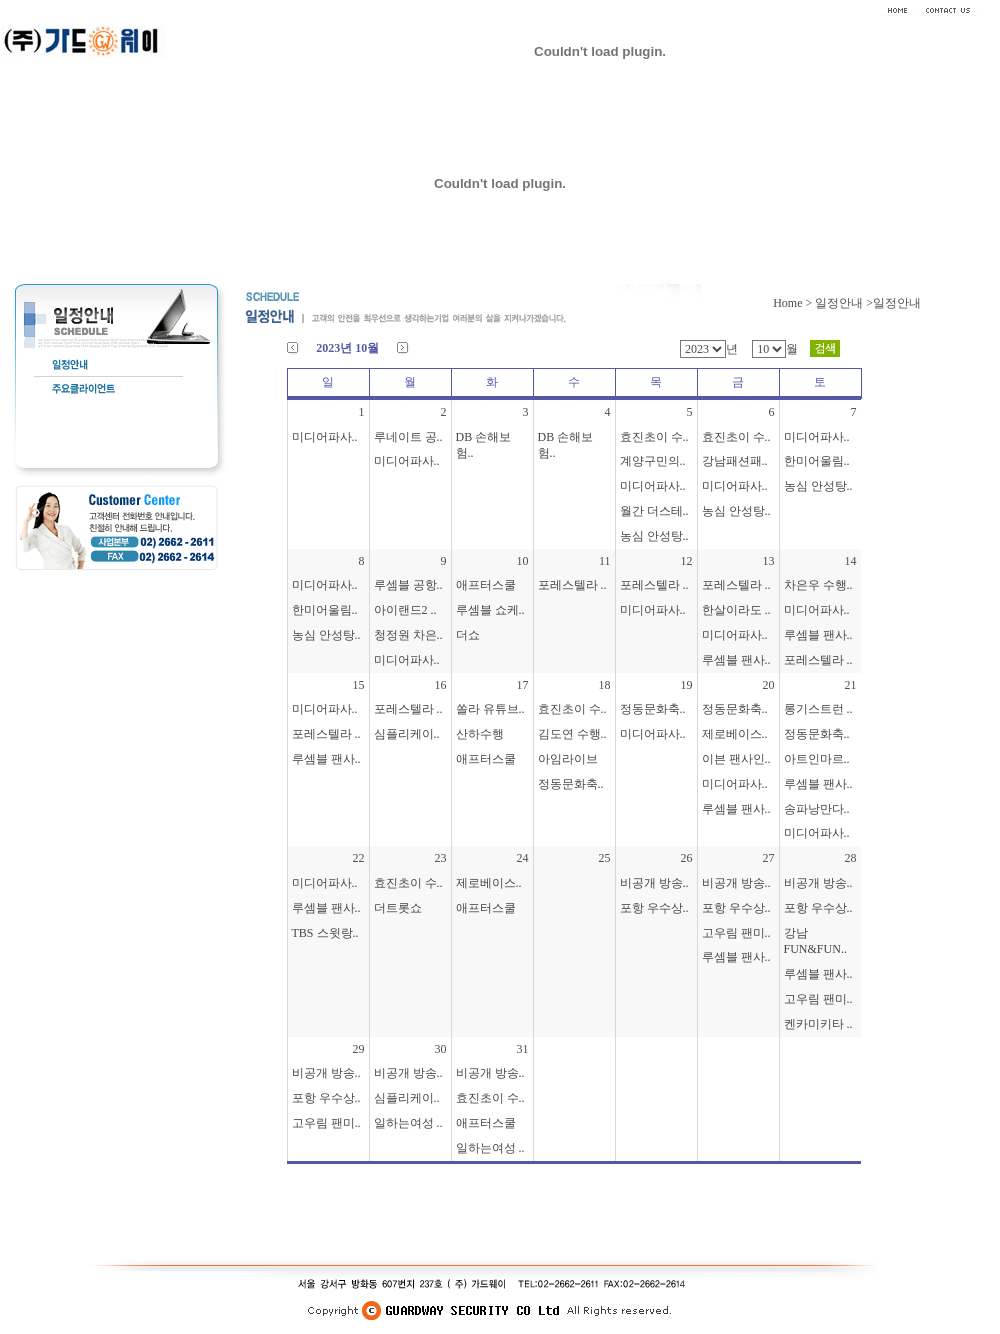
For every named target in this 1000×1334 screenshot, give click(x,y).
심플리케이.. (407, 734)
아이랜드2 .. (405, 610)
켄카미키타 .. (818, 1024)
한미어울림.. (817, 461)
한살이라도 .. (736, 610)
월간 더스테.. (654, 511)
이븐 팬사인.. (736, 759)
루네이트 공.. (408, 437)
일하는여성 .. (408, 1123)
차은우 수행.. (818, 585)
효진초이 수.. (654, 437)
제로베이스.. (735, 734)
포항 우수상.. (654, 908)
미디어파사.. (325, 437)
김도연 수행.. (572, 734)
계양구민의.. (653, 461)
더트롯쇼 (398, 908)
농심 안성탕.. (654, 536)
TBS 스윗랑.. (325, 933)
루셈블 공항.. (408, 585)
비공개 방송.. (654, 883)
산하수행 (480, 734)
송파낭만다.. (817, 809)
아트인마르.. (817, 759)
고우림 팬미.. (736, 933)
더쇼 (468, 635)
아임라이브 (568, 759)
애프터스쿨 (486, 585)
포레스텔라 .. (572, 585)
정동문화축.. (571, 784)
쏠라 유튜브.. (490, 709)
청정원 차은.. (408, 635)
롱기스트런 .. (818, 709)
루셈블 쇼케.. (490, 610)
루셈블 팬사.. (736, 660)
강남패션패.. (735, 461)
